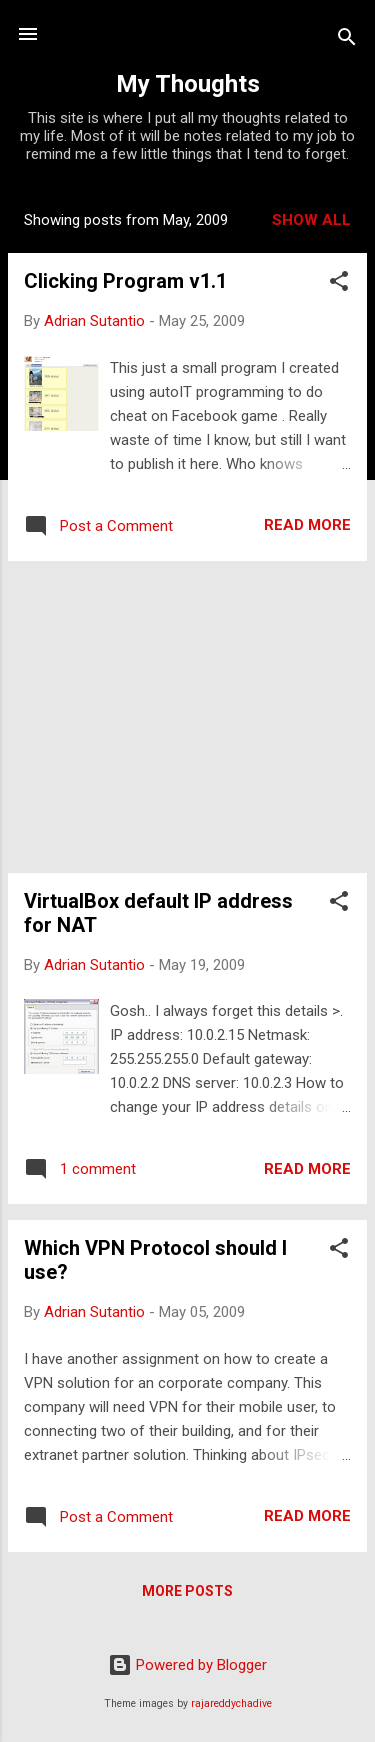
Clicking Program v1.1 (125, 281)
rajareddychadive (231, 1703)
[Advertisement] (187, 717)
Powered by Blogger (187, 1665)
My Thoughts (188, 84)
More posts (187, 1591)
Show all (311, 220)
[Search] (347, 40)
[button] (339, 284)
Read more (307, 525)
